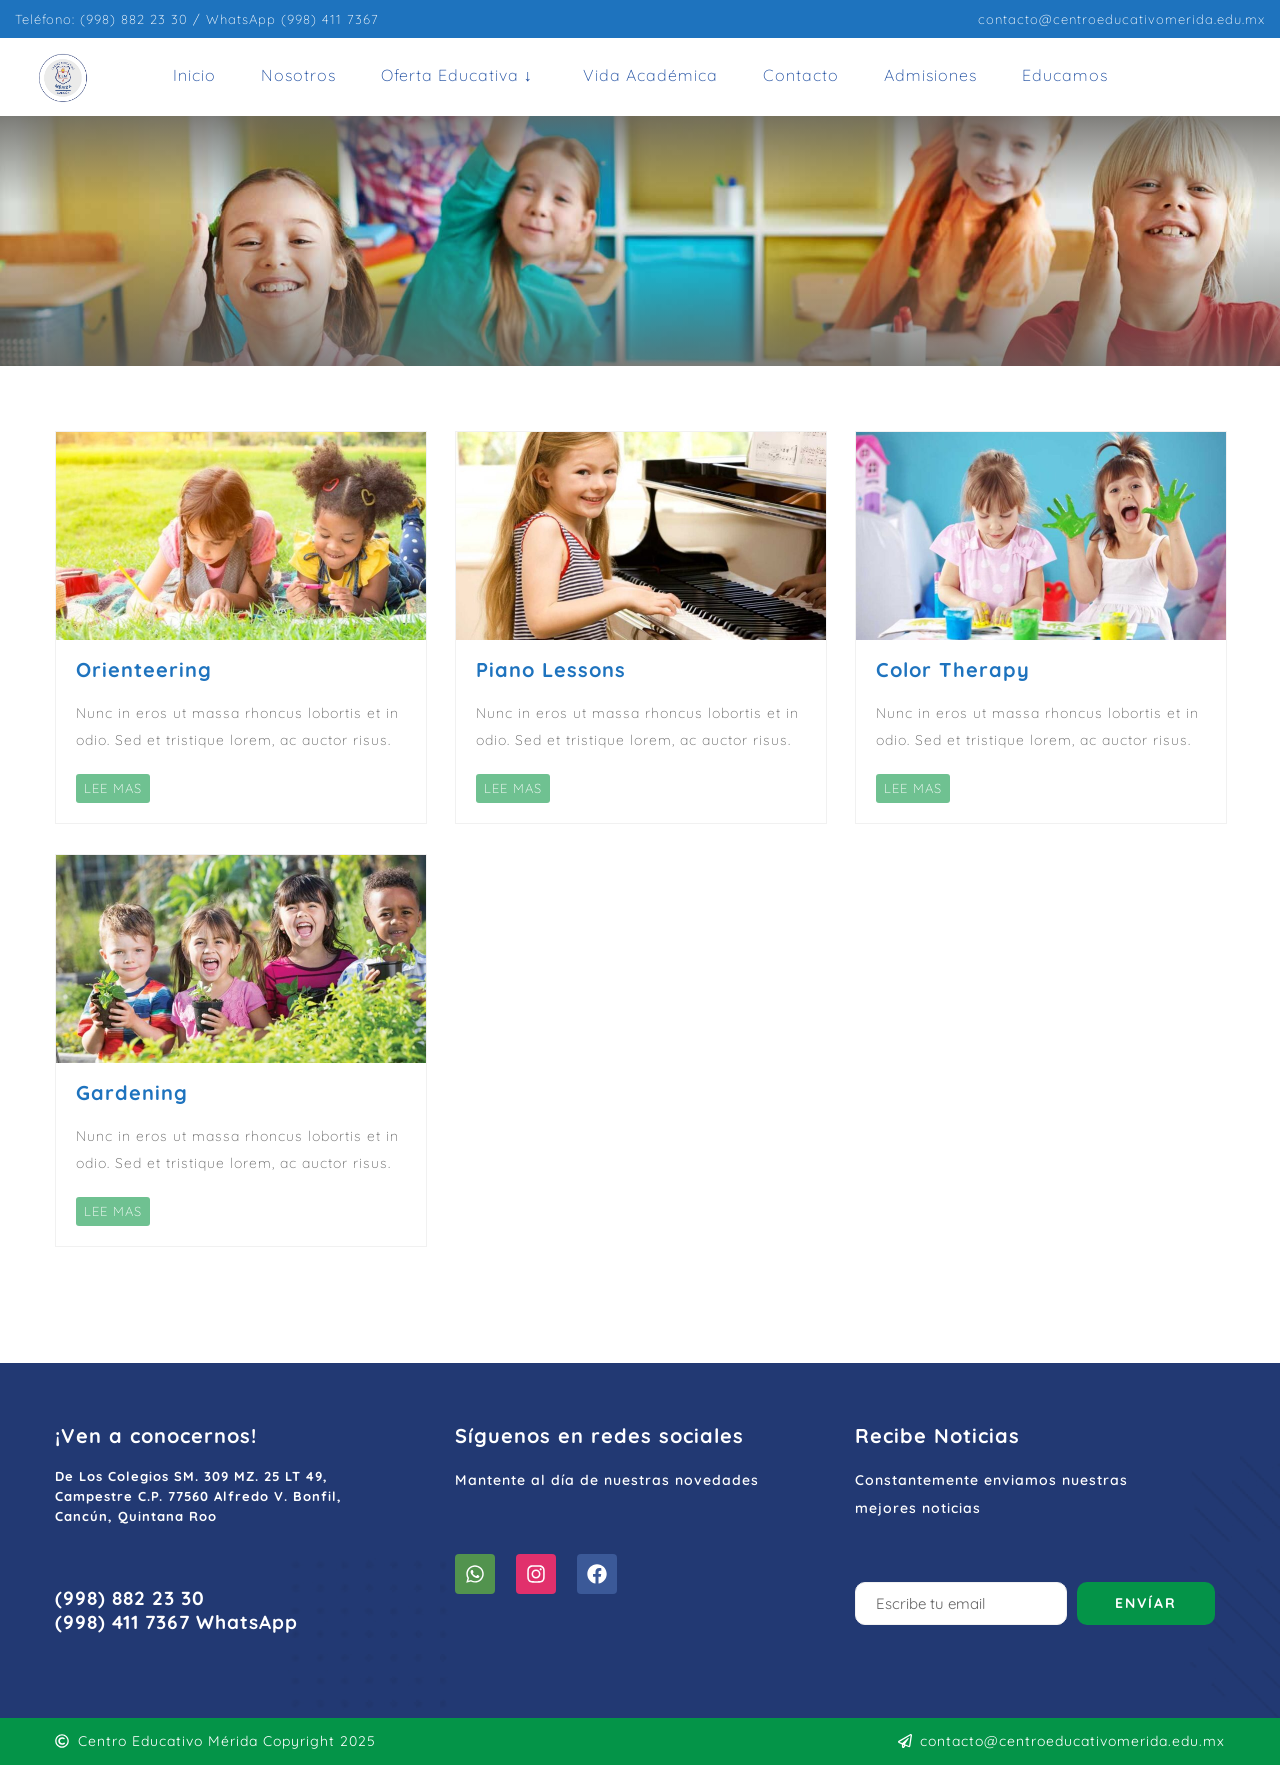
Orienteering (144, 669)
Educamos (1065, 75)
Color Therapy (953, 669)
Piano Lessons (551, 669)
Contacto (801, 75)
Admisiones (930, 75)
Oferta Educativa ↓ (457, 75)
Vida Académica (650, 75)
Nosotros (298, 75)
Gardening (132, 1092)
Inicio (194, 75)
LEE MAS (113, 788)
